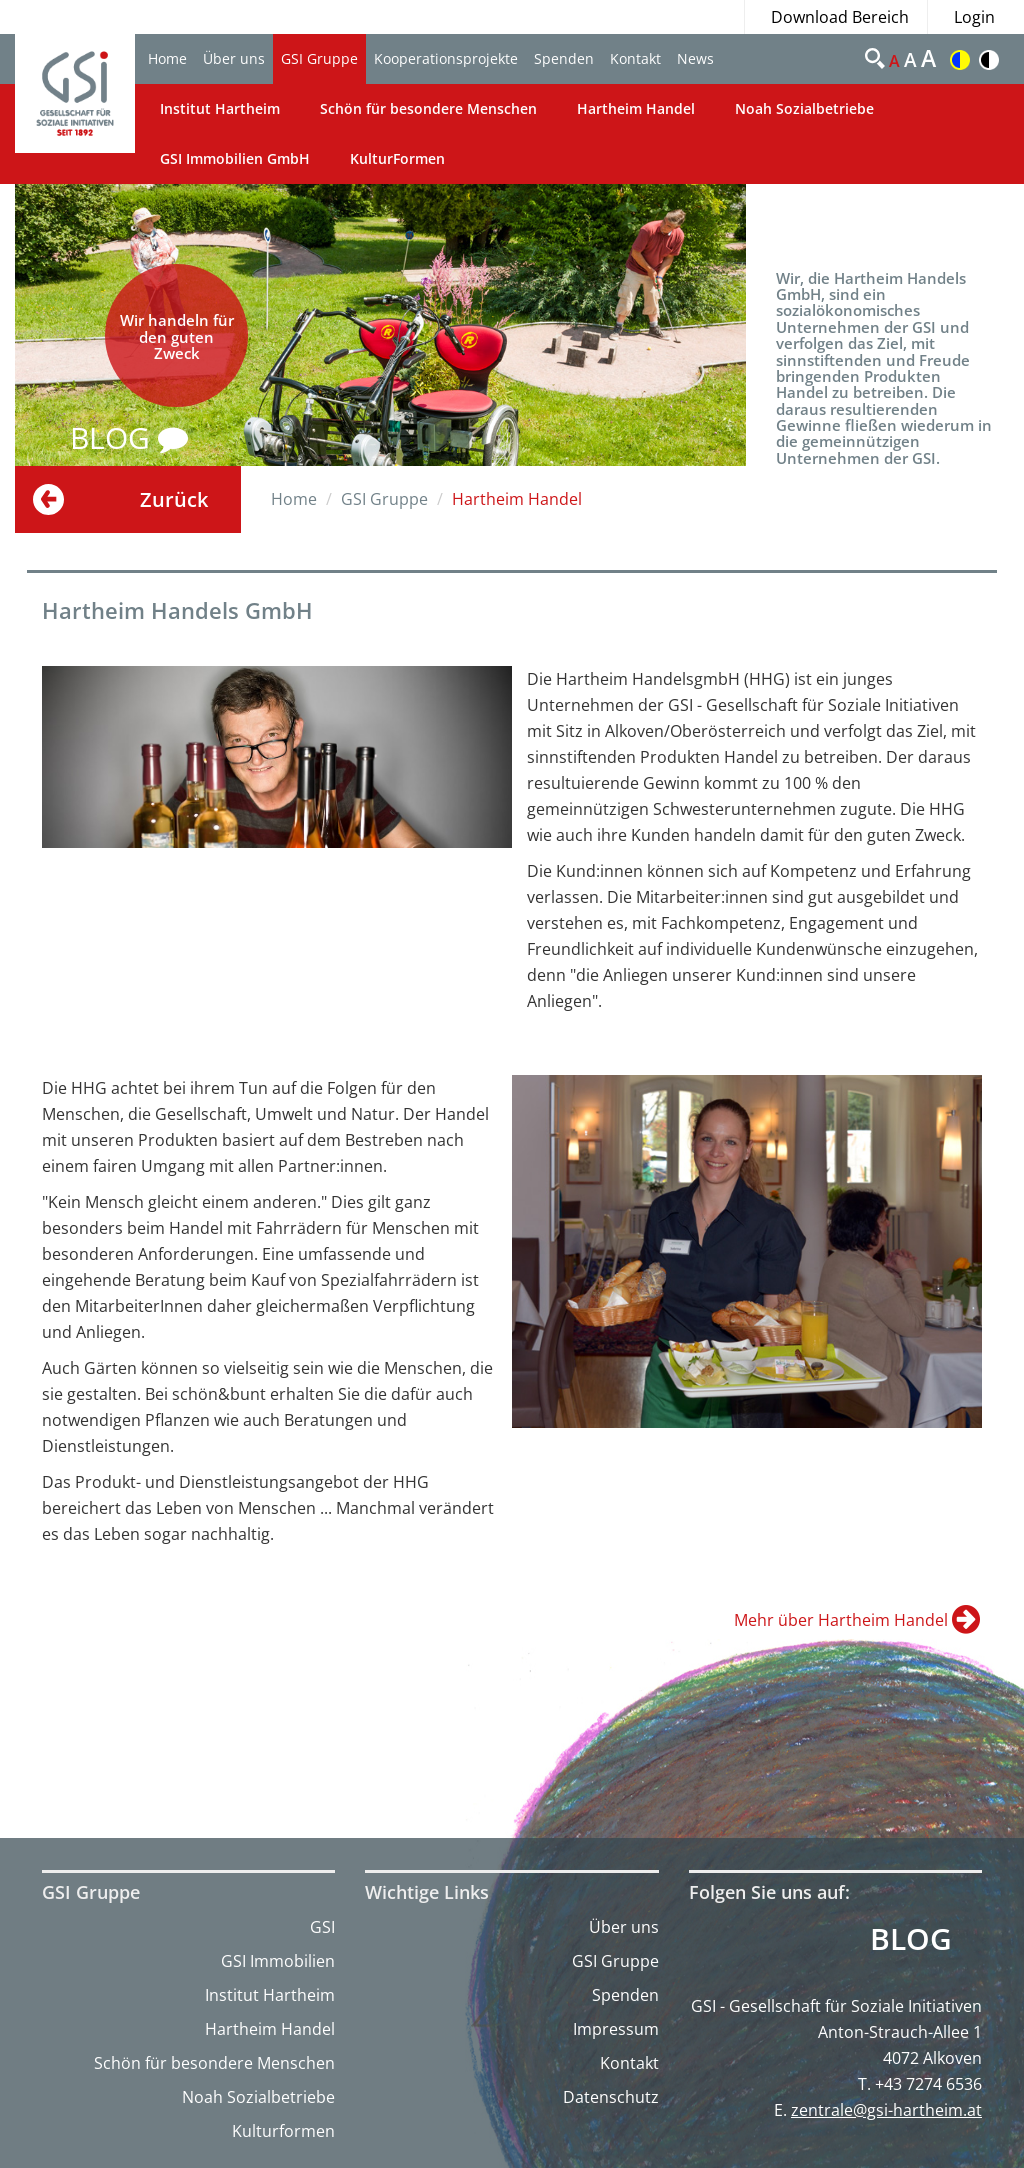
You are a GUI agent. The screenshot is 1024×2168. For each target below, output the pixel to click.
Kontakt (635, 58)
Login (974, 17)
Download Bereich (840, 17)
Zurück (174, 499)
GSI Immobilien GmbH (235, 158)
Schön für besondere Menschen (428, 108)
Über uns (234, 58)
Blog (911, 1939)
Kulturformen (283, 2131)
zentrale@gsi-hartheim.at (886, 2110)
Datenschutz (611, 2097)
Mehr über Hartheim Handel (843, 1620)
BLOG (129, 437)
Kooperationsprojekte (446, 58)
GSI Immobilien (278, 1961)
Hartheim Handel (636, 108)
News (695, 58)
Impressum (616, 2029)
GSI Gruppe (319, 58)
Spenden (564, 58)
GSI (322, 1927)
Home (167, 58)
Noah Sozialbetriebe (804, 108)
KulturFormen (397, 158)
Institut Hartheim (220, 108)
